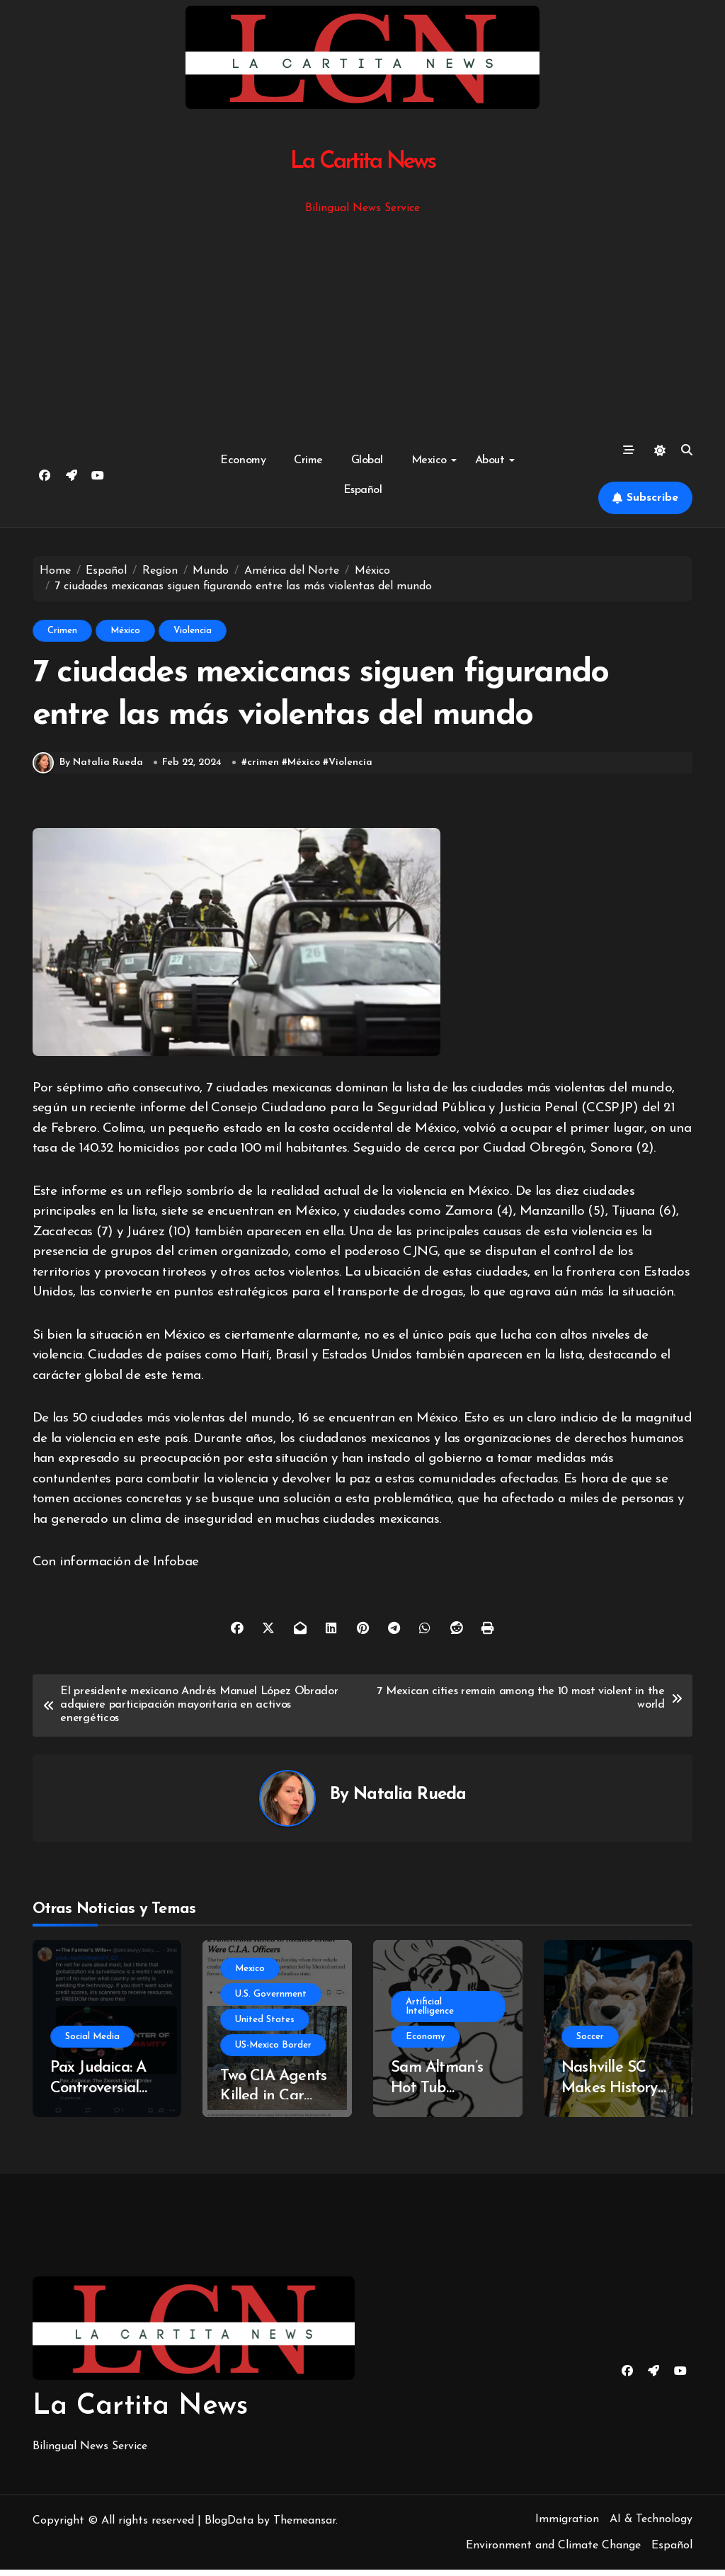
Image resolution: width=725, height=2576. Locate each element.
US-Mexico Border (273, 2050)
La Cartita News (362, 162)
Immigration (567, 2525)
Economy (243, 460)
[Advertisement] (365, 324)
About (495, 460)
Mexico (434, 460)
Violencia (192, 630)
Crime (308, 460)
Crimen (62, 630)
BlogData (229, 2526)
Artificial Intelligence (430, 2013)
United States (265, 2025)
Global (367, 460)
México (125, 630)
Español (362, 490)
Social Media (92, 2043)
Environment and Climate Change (553, 2552)
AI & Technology (651, 2525)
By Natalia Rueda (88, 769)
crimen (263, 769)
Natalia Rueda (409, 1801)
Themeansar (304, 2526)
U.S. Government (271, 1999)
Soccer (590, 2043)
